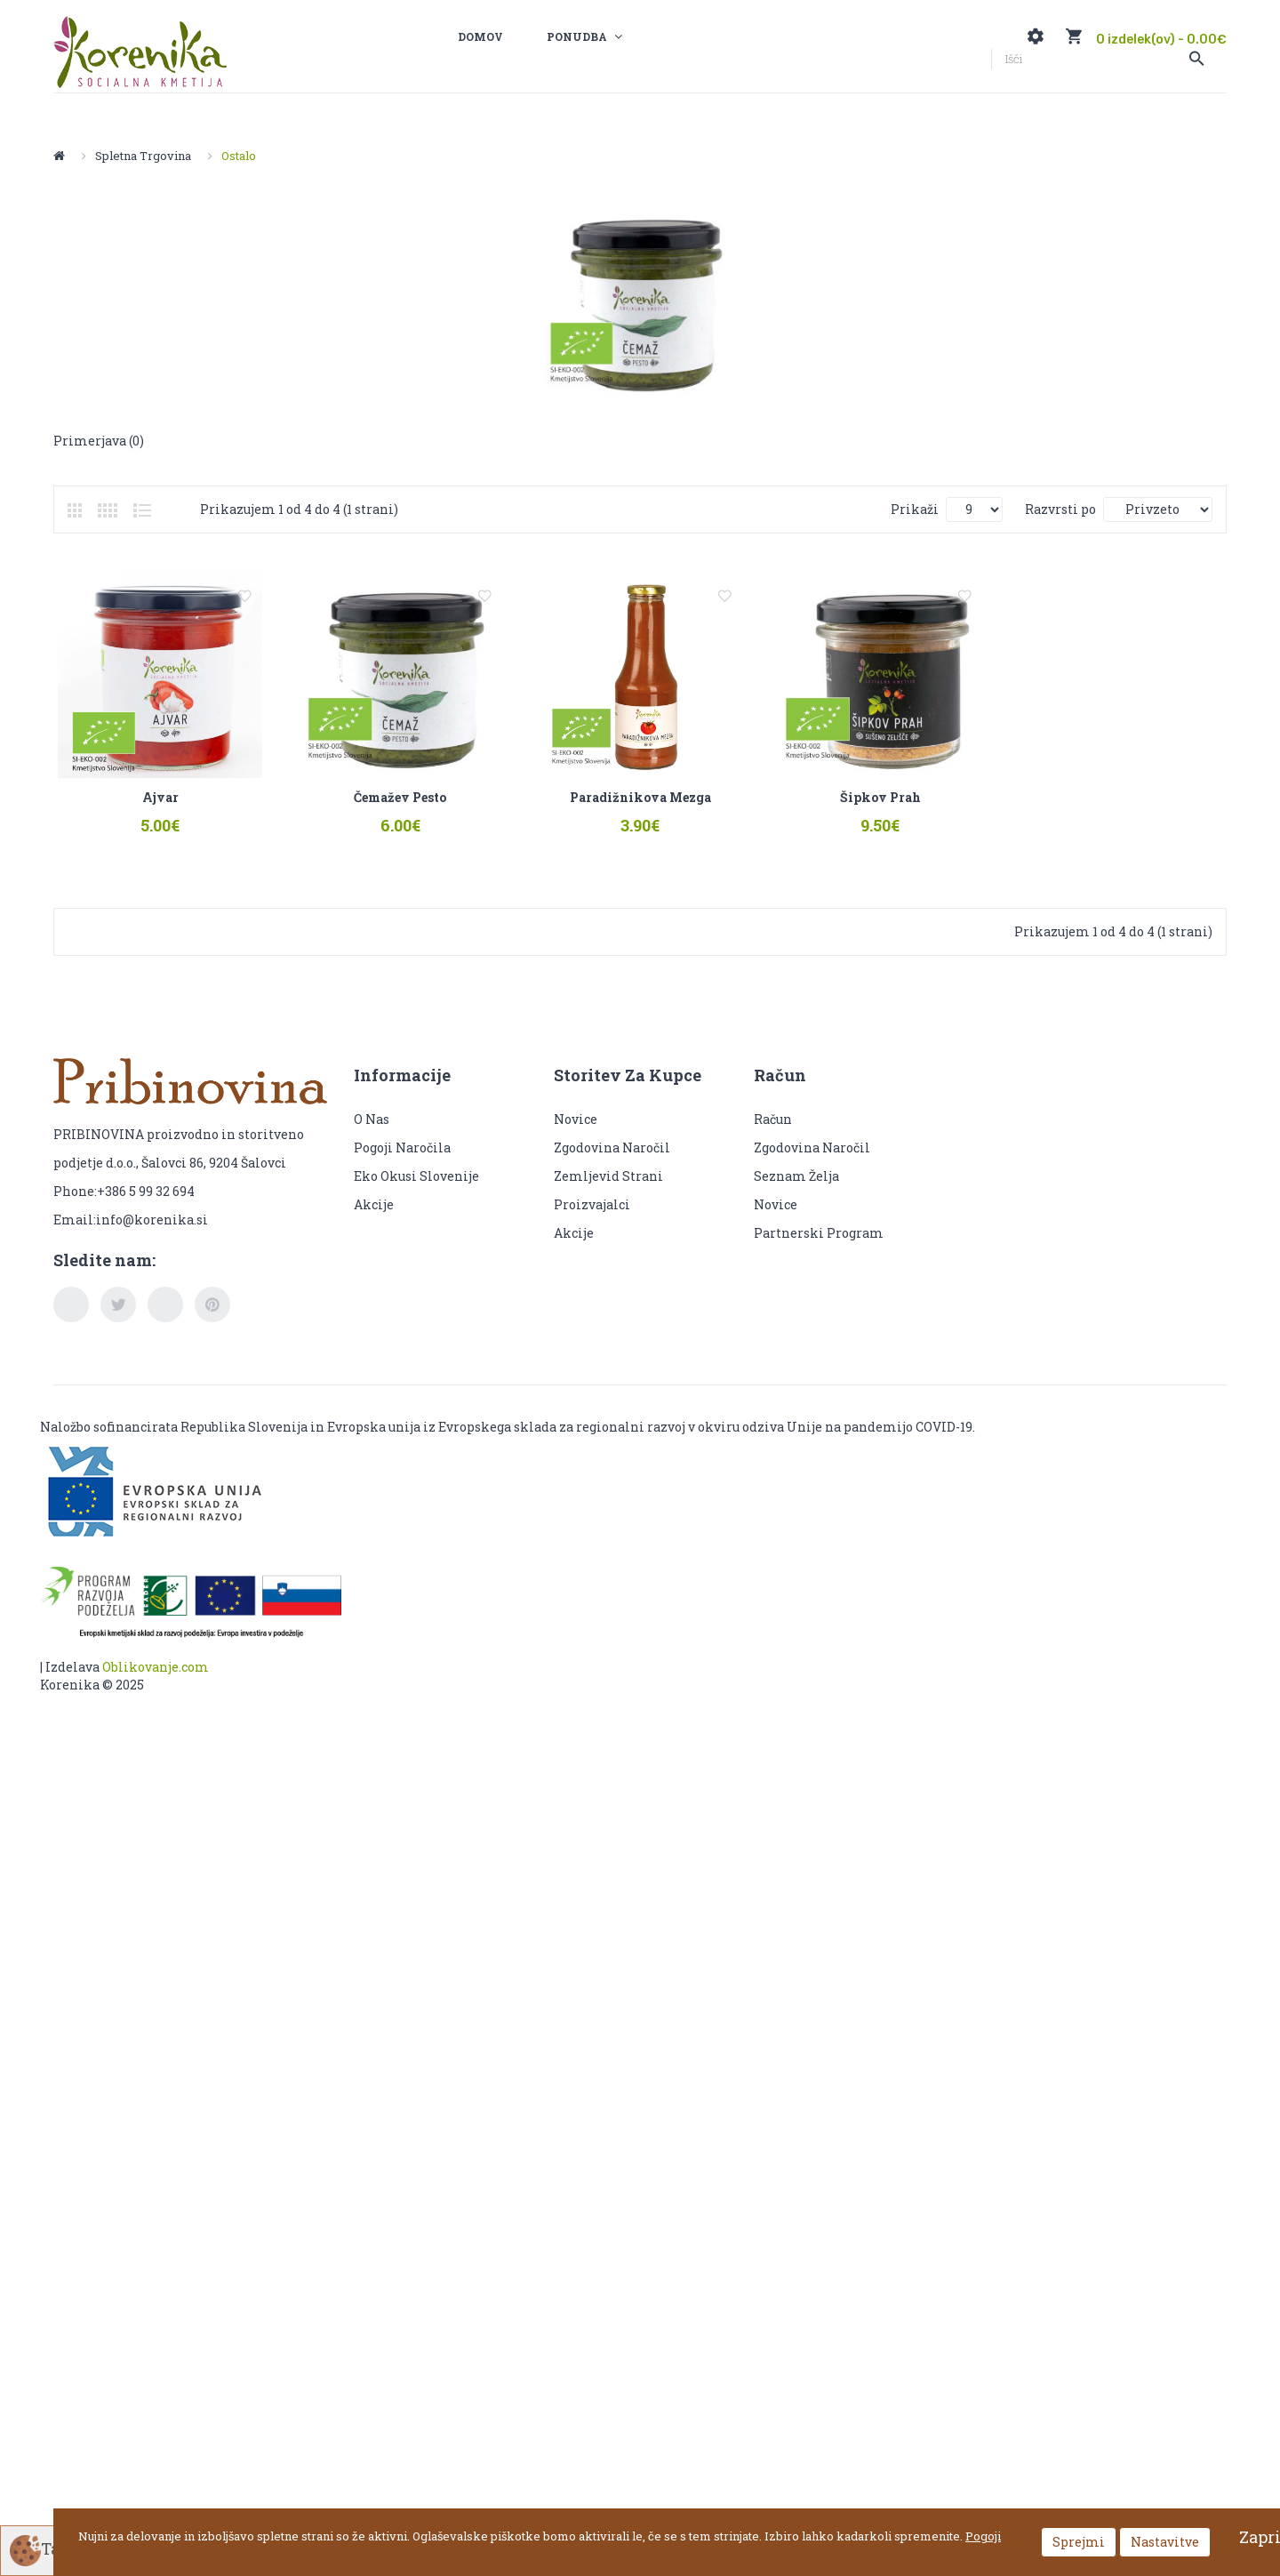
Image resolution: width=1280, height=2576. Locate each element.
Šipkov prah (935, 813)
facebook (71, 1321)
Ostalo (238, 156)
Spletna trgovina (143, 156)
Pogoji (983, 2536)
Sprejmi (1078, 2541)
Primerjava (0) (98, 440)
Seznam (142, 510)
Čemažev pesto (424, 813)
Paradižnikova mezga (679, 813)
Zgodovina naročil (612, 1163)
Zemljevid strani (608, 1192)
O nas (371, 1135)
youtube (165, 1321)
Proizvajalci (592, 1220)
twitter (118, 1321)
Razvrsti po (1060, 509)
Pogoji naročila (402, 1163)
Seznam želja (796, 1192)
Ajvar (168, 813)
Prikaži (915, 509)
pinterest (212, 1321)
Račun (773, 1135)
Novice (575, 1135)
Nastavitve (1165, 2541)
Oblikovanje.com (155, 1683)
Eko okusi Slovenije (418, 1192)
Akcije (374, 1220)
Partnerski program (819, 1248)
